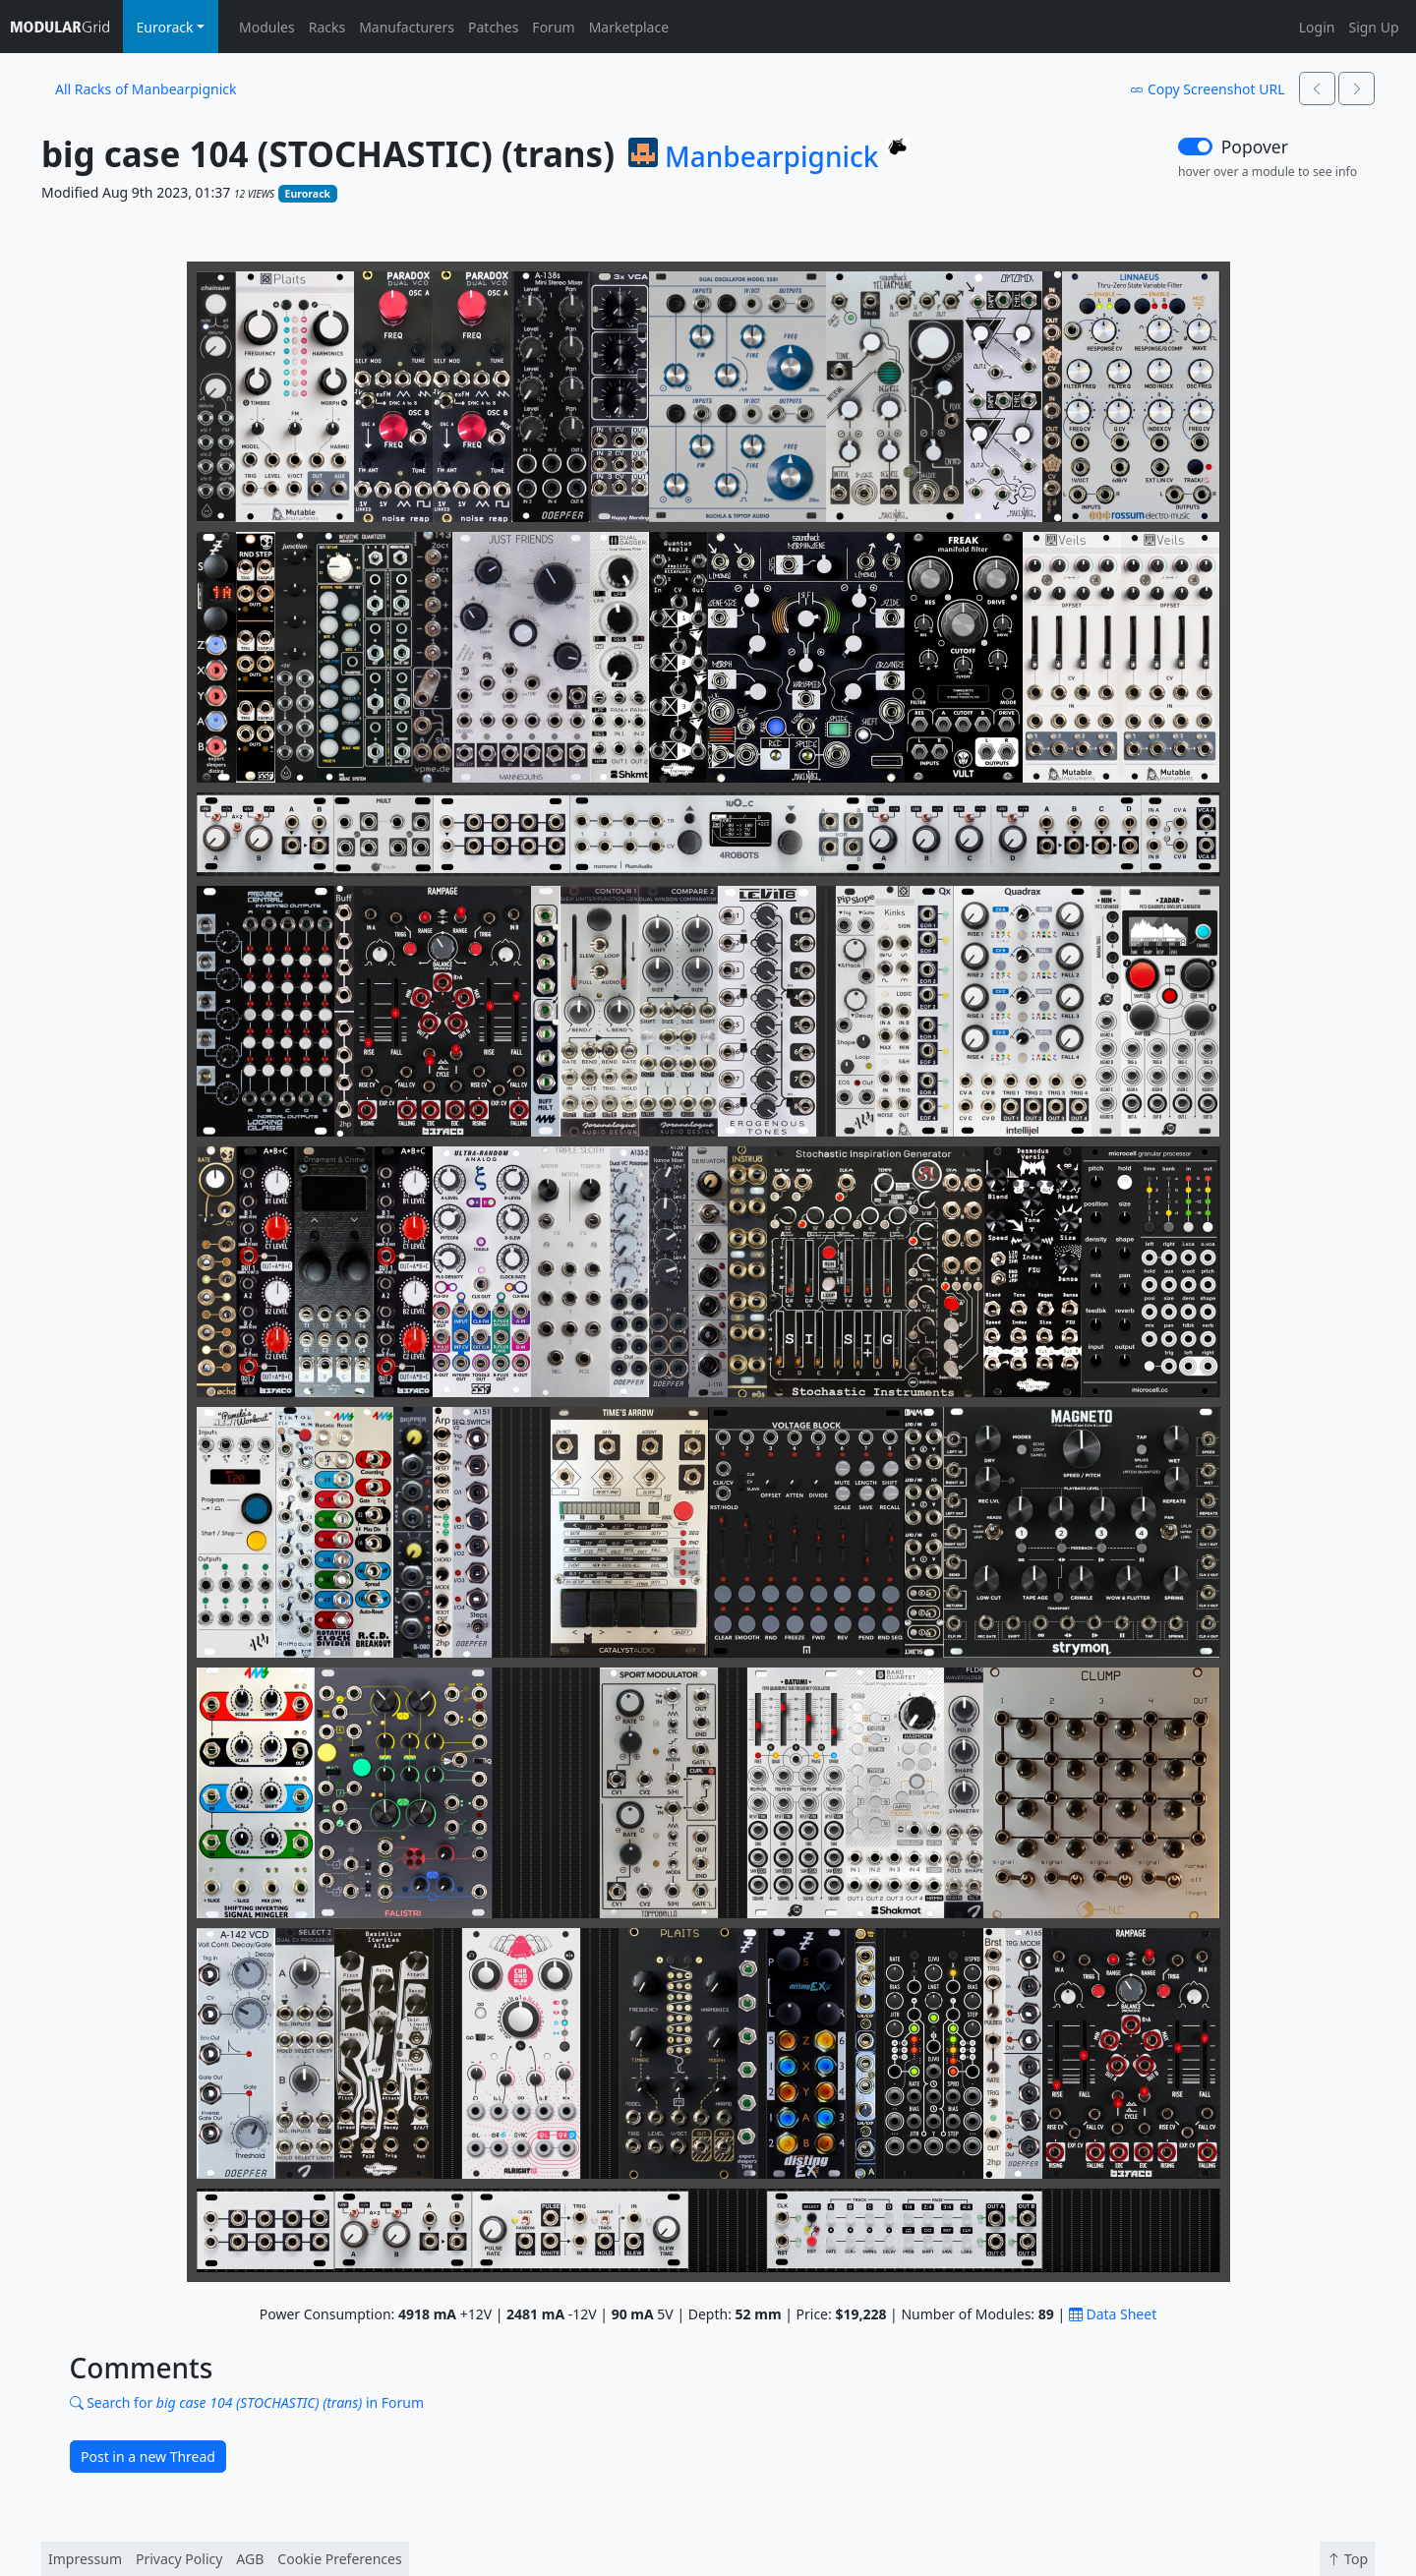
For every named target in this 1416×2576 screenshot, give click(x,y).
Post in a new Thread (148, 2456)
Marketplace (629, 27)
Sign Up (1373, 27)
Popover (1254, 146)
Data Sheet (1112, 2314)
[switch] (1195, 146)
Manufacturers (406, 27)
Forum (553, 27)
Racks (327, 27)
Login (1317, 27)
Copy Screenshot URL (1207, 89)
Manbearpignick (771, 157)
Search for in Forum (247, 2402)
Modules (267, 27)
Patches (493, 27)
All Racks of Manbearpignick (145, 89)
